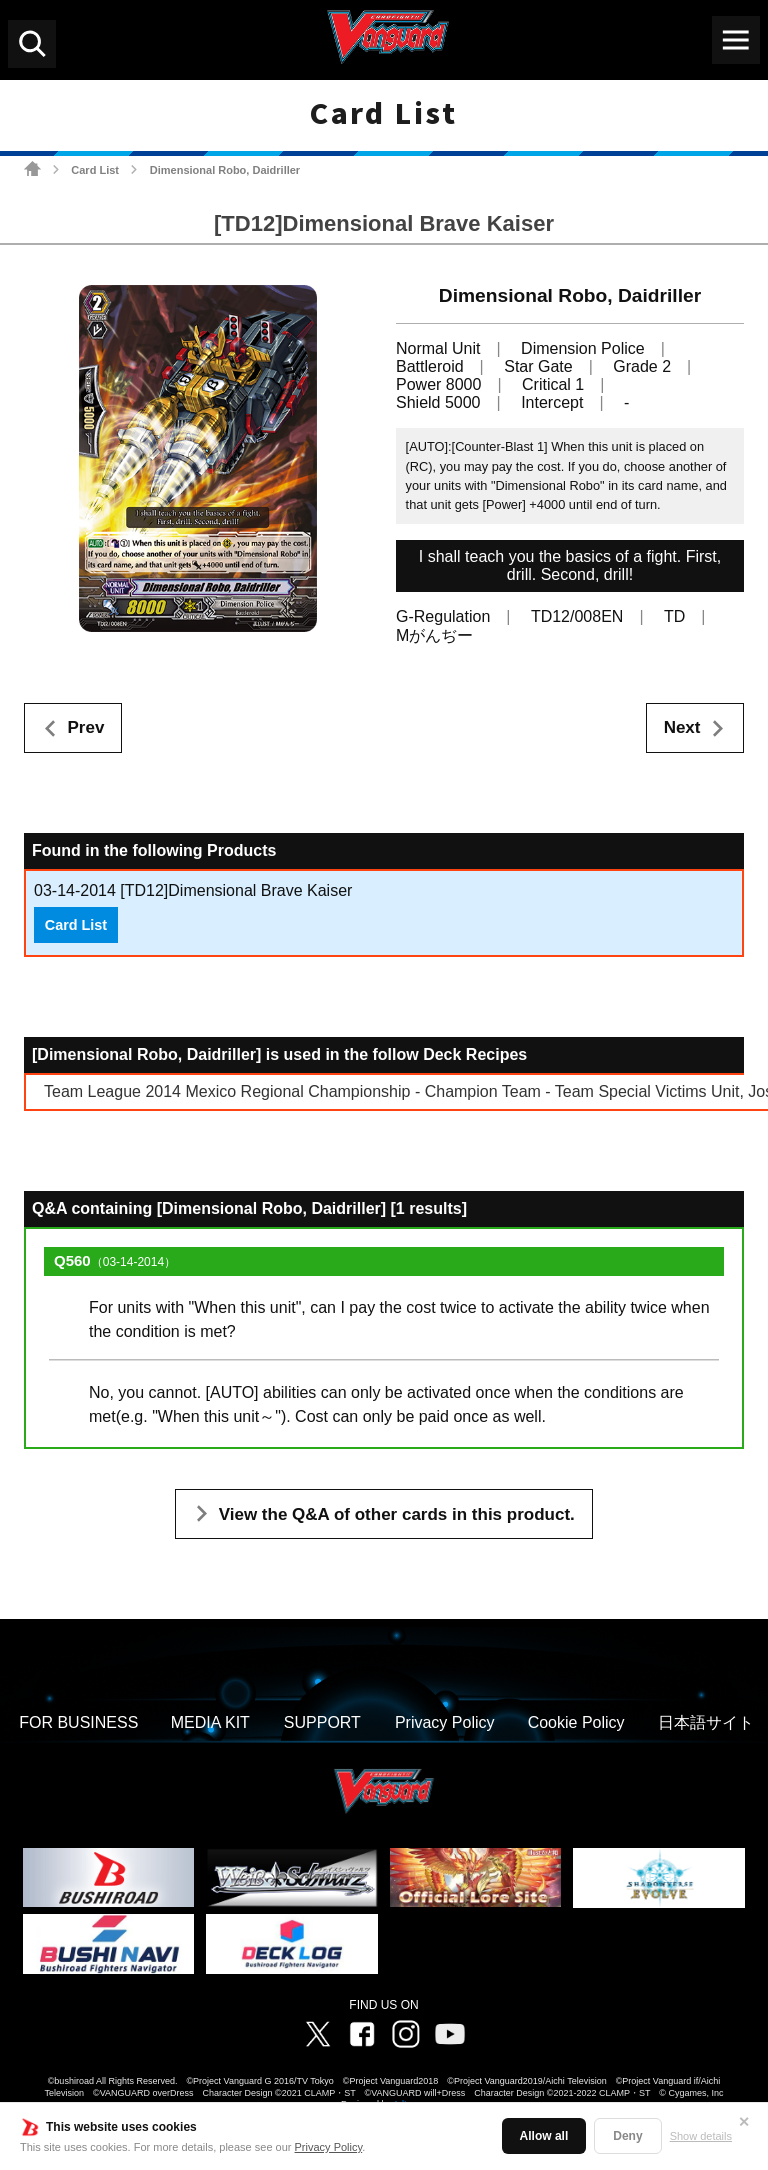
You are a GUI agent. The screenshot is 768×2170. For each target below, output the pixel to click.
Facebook (362, 2034)
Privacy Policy (329, 2147)
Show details (701, 2136)
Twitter (318, 2034)
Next (682, 727)
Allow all (544, 2136)
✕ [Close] (744, 2122)
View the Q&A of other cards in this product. (397, 1514)
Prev (86, 727)
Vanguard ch (450, 2034)
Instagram (406, 2034)
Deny (627, 2136)
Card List (95, 170)
